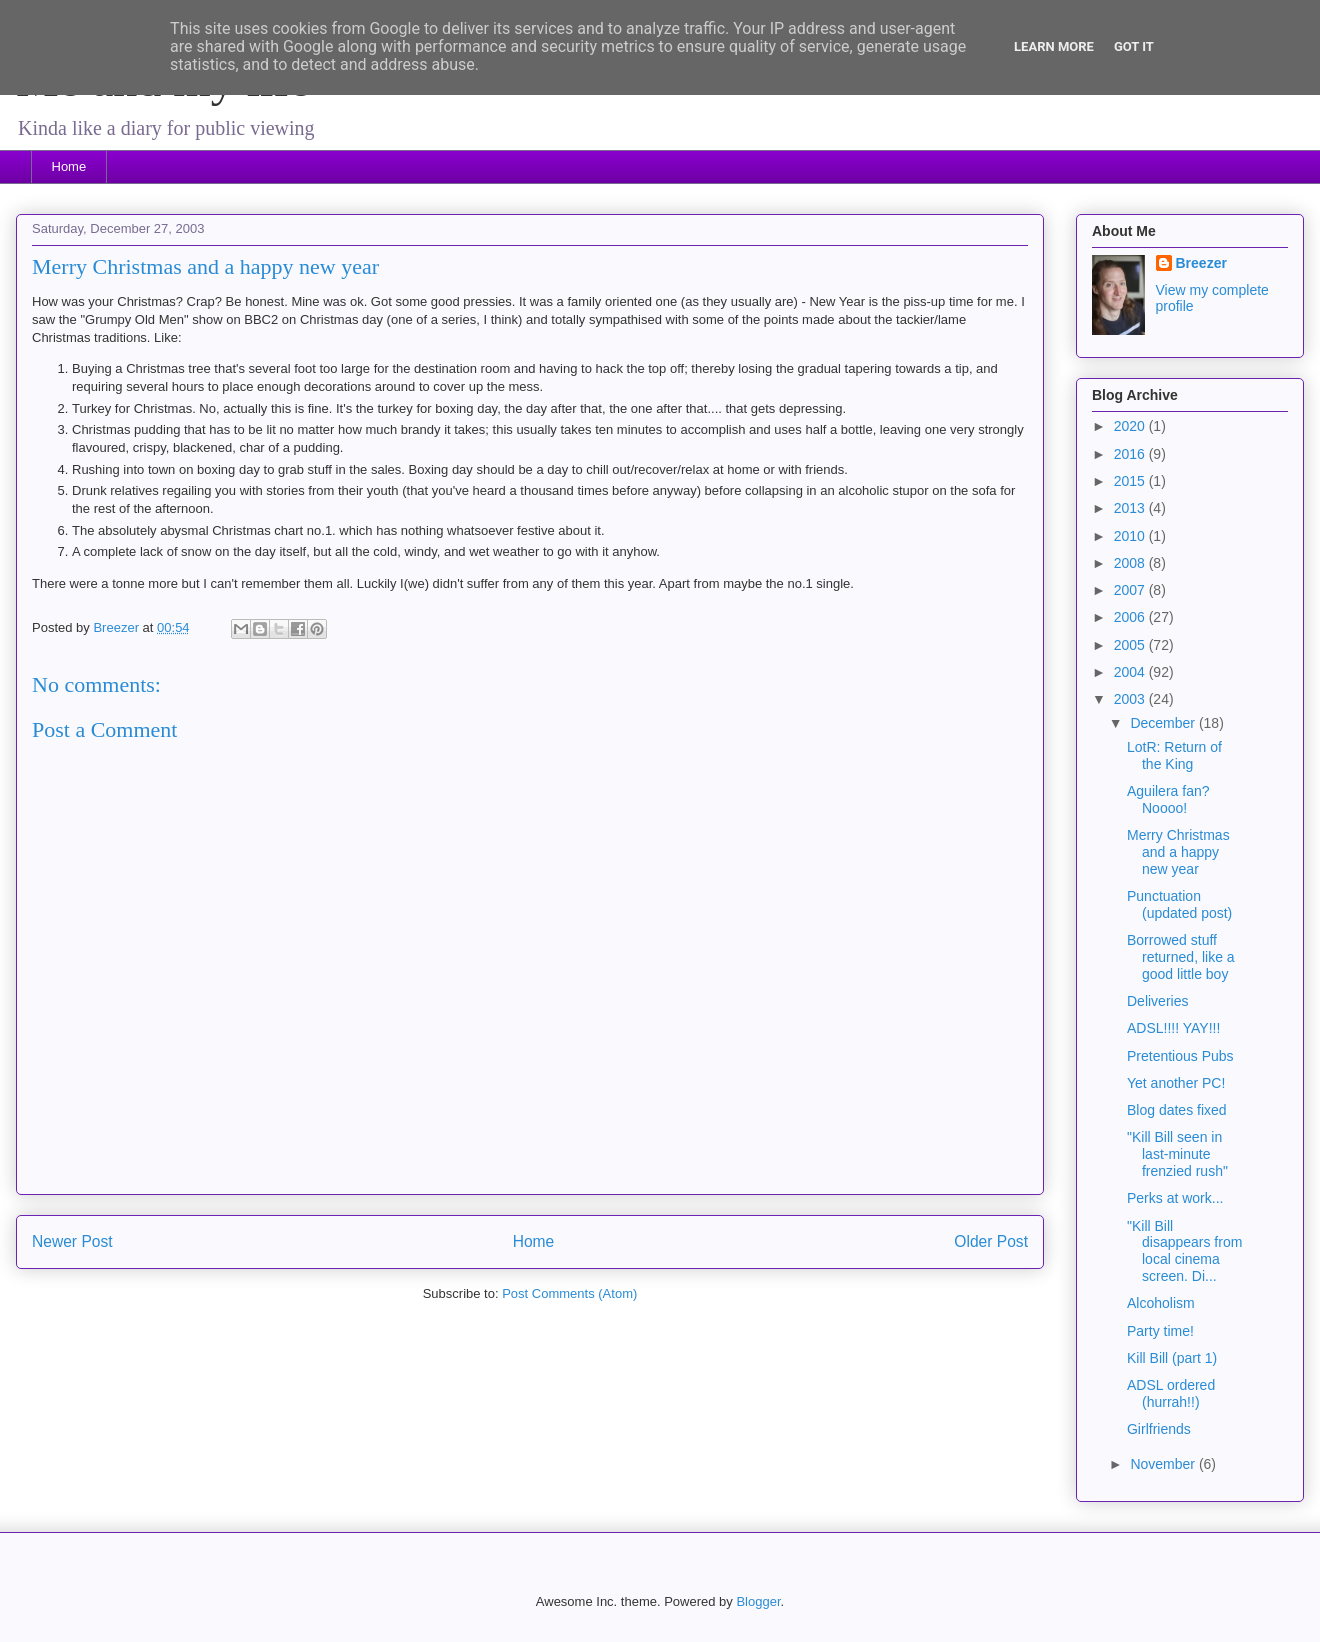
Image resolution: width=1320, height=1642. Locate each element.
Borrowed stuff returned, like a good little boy (1181, 957)
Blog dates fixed (1177, 1110)
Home (69, 166)
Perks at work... (1175, 1198)
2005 (1131, 645)
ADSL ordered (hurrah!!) (1171, 1393)
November (1164, 1464)
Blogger (758, 1601)
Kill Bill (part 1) (1172, 1358)
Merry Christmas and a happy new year (1178, 852)
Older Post (991, 1241)
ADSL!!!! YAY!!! (1173, 1028)
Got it (1134, 46)
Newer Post (72, 1241)
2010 (1131, 536)
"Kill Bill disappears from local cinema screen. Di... (1184, 1251)
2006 (1131, 617)
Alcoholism (1161, 1303)
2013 (1131, 508)
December (1164, 723)
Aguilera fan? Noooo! (1168, 799)
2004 (1131, 672)
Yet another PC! (1176, 1083)
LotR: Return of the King (1174, 755)
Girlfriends (1159, 1429)
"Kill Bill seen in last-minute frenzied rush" (1177, 1154)
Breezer (1201, 263)
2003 (1131, 699)
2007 (1131, 590)
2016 (1131, 454)
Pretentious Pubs (1180, 1056)
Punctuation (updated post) (1179, 904)
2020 (1131, 426)
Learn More (1054, 46)
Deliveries (1157, 1001)
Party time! (1160, 1331)
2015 (1131, 481)
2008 (1131, 563)
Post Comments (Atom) (569, 1293)
